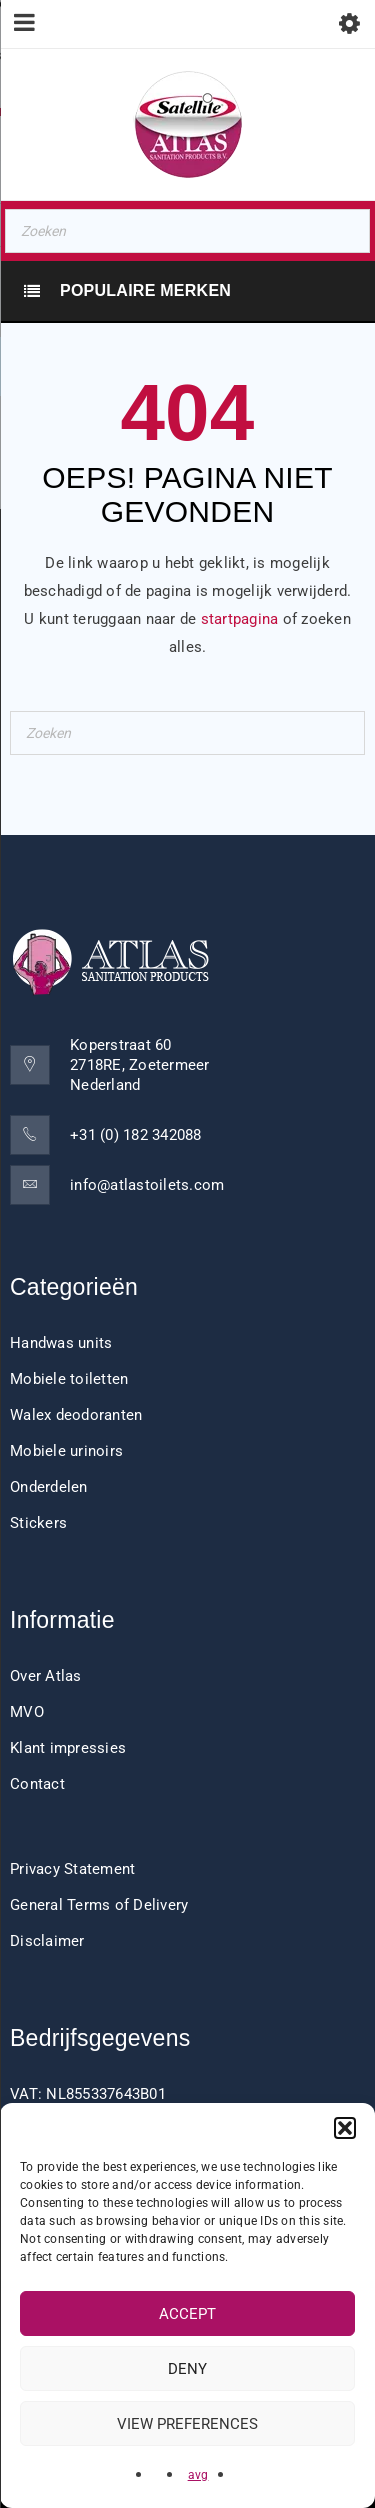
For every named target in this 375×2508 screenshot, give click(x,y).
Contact (37, 1784)
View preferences (187, 2424)
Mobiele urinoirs (66, 1451)
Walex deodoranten (76, 1415)
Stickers (38, 1523)
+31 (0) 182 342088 (136, 1135)
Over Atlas (46, 1676)
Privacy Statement (72, 1869)
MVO (27, 1712)
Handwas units (61, 1343)
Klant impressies (68, 1748)
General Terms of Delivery (99, 1905)
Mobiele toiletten (69, 1379)
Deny (187, 2369)
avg (198, 2475)
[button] (345, 2128)
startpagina (240, 619)
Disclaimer (47, 1941)
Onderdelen (49, 1487)
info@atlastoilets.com (147, 1185)
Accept (187, 2314)
